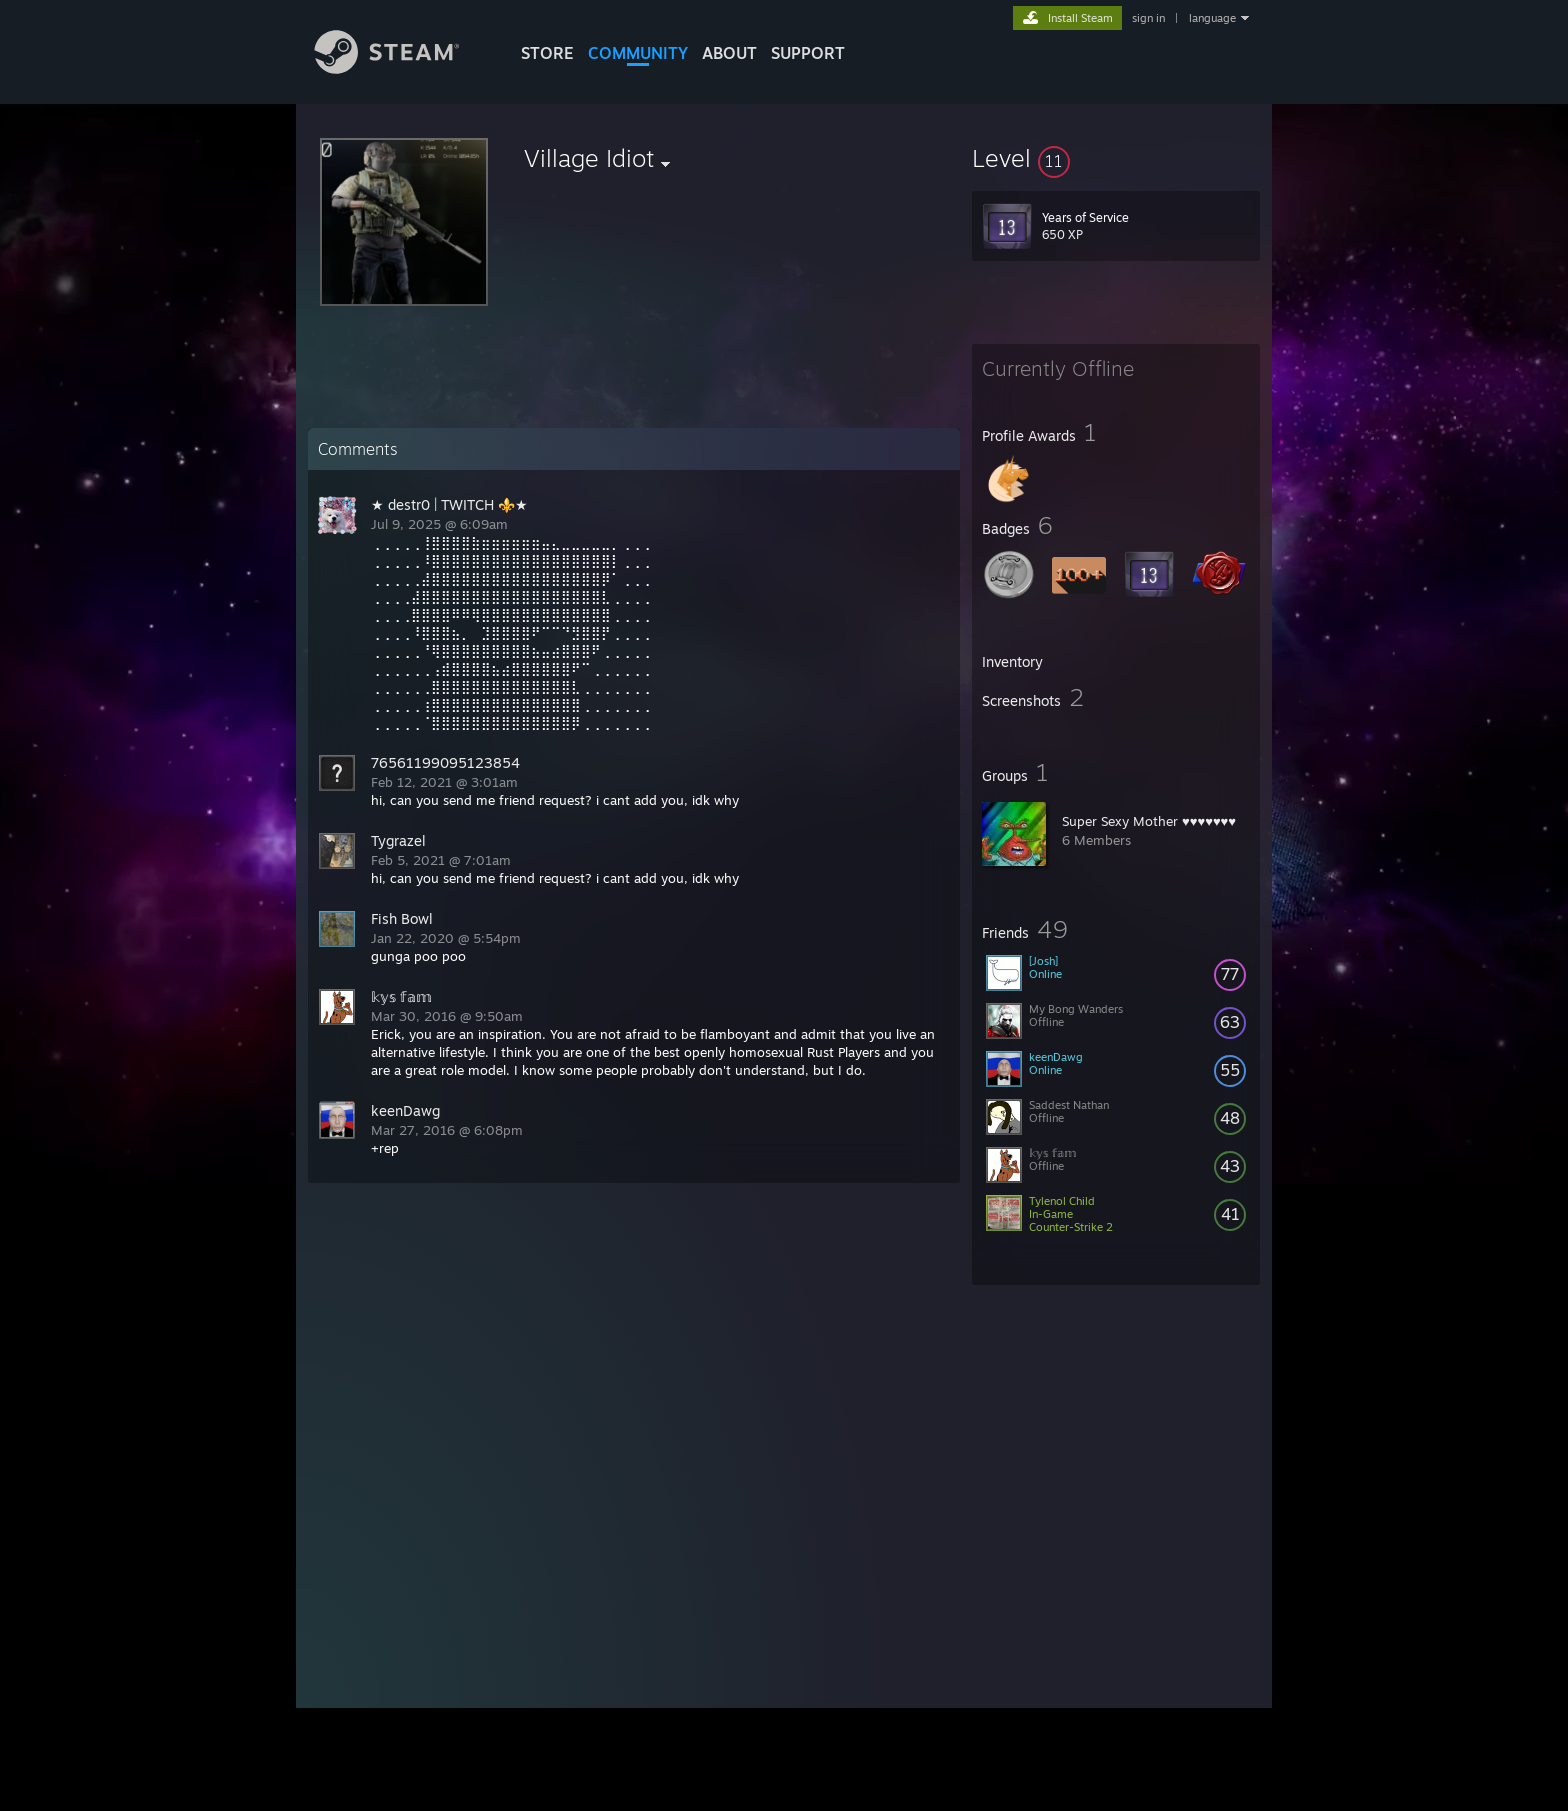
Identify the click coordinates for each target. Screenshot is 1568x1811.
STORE (547, 53)
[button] (1116, 158)
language (1212, 18)
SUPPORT (808, 53)
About (729, 53)
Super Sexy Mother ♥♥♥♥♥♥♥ (1149, 821)
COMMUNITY (638, 53)
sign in (1148, 18)
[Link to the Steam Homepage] (402, 68)
